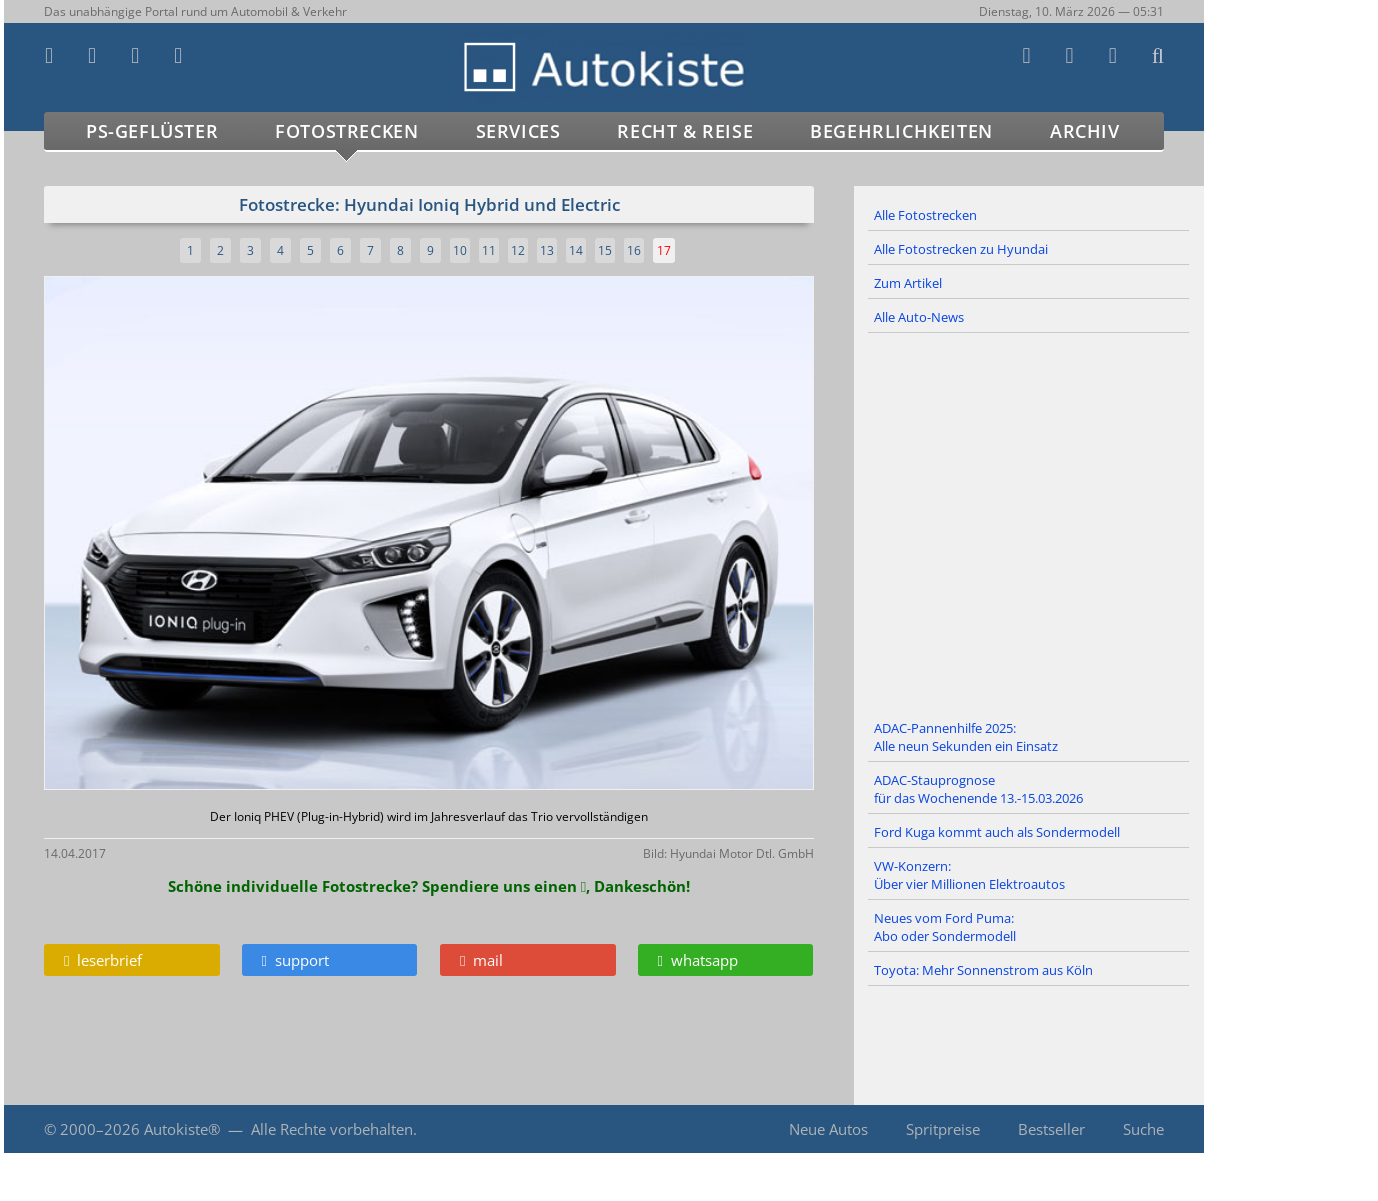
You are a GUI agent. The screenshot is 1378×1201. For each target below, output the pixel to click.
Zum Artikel (908, 283)
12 (518, 250)
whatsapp (698, 960)
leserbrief (103, 960)
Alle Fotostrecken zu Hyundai (961, 249)
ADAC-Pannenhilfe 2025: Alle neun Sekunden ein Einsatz (966, 737)
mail (481, 960)
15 (605, 250)
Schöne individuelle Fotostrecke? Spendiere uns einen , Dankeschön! (429, 886)
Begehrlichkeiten (901, 131)
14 (576, 250)
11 (489, 250)
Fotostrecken (346, 131)
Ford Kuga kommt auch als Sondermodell (997, 832)
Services (518, 131)
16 (634, 250)
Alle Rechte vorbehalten (332, 1129)
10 (460, 250)
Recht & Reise (685, 131)
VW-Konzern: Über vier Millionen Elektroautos (969, 875)
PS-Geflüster (152, 131)
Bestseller (1051, 1129)
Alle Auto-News (919, 317)
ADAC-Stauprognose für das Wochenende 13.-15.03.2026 (978, 789)
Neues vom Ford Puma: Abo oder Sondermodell (945, 927)
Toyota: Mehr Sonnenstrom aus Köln (983, 970)
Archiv (1085, 131)
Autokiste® (182, 1129)
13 (547, 250)
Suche (1143, 1129)
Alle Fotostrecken (925, 215)
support (295, 960)
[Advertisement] (1029, 523)
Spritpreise (943, 1129)
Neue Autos (828, 1129)
